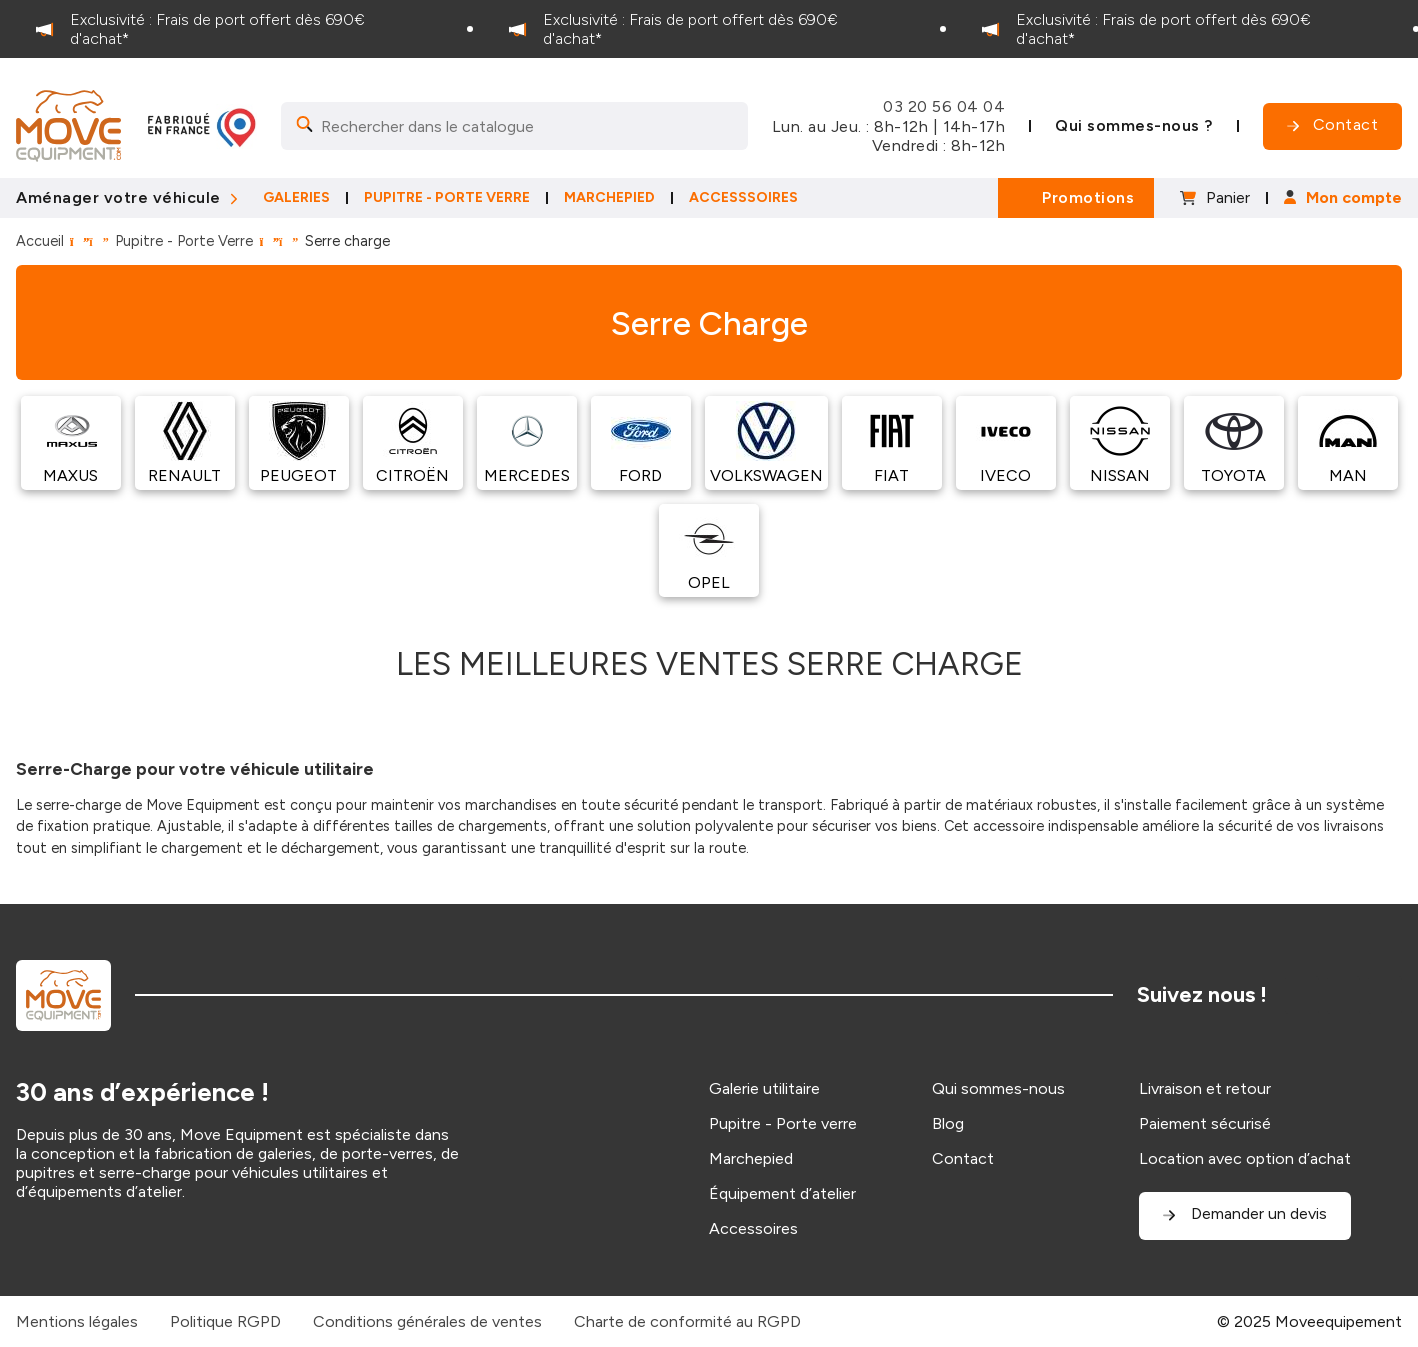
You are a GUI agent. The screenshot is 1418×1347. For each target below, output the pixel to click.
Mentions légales (77, 1321)
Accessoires (753, 1228)
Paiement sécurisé (1205, 1123)
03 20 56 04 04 (944, 106)
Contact (963, 1158)
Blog (948, 1123)
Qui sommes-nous (998, 1088)
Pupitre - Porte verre (783, 1123)
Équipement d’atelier (782, 1193)
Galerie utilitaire (764, 1088)
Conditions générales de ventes (427, 1321)
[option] (236, 29)
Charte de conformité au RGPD (687, 1321)
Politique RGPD (225, 1321)
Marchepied (751, 1158)
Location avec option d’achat (1245, 1158)
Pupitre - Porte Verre (184, 241)
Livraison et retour (1205, 1088)
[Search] (514, 126)
